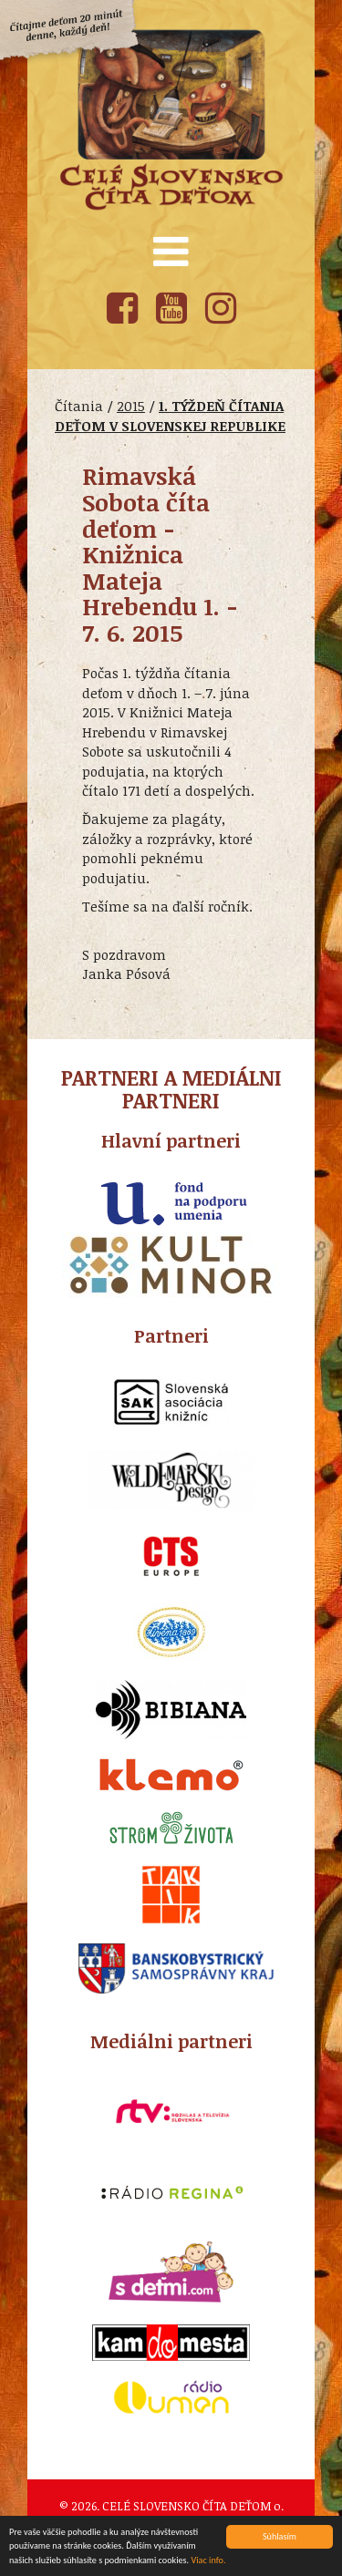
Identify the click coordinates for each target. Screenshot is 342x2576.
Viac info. (208, 2561)
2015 (131, 406)
